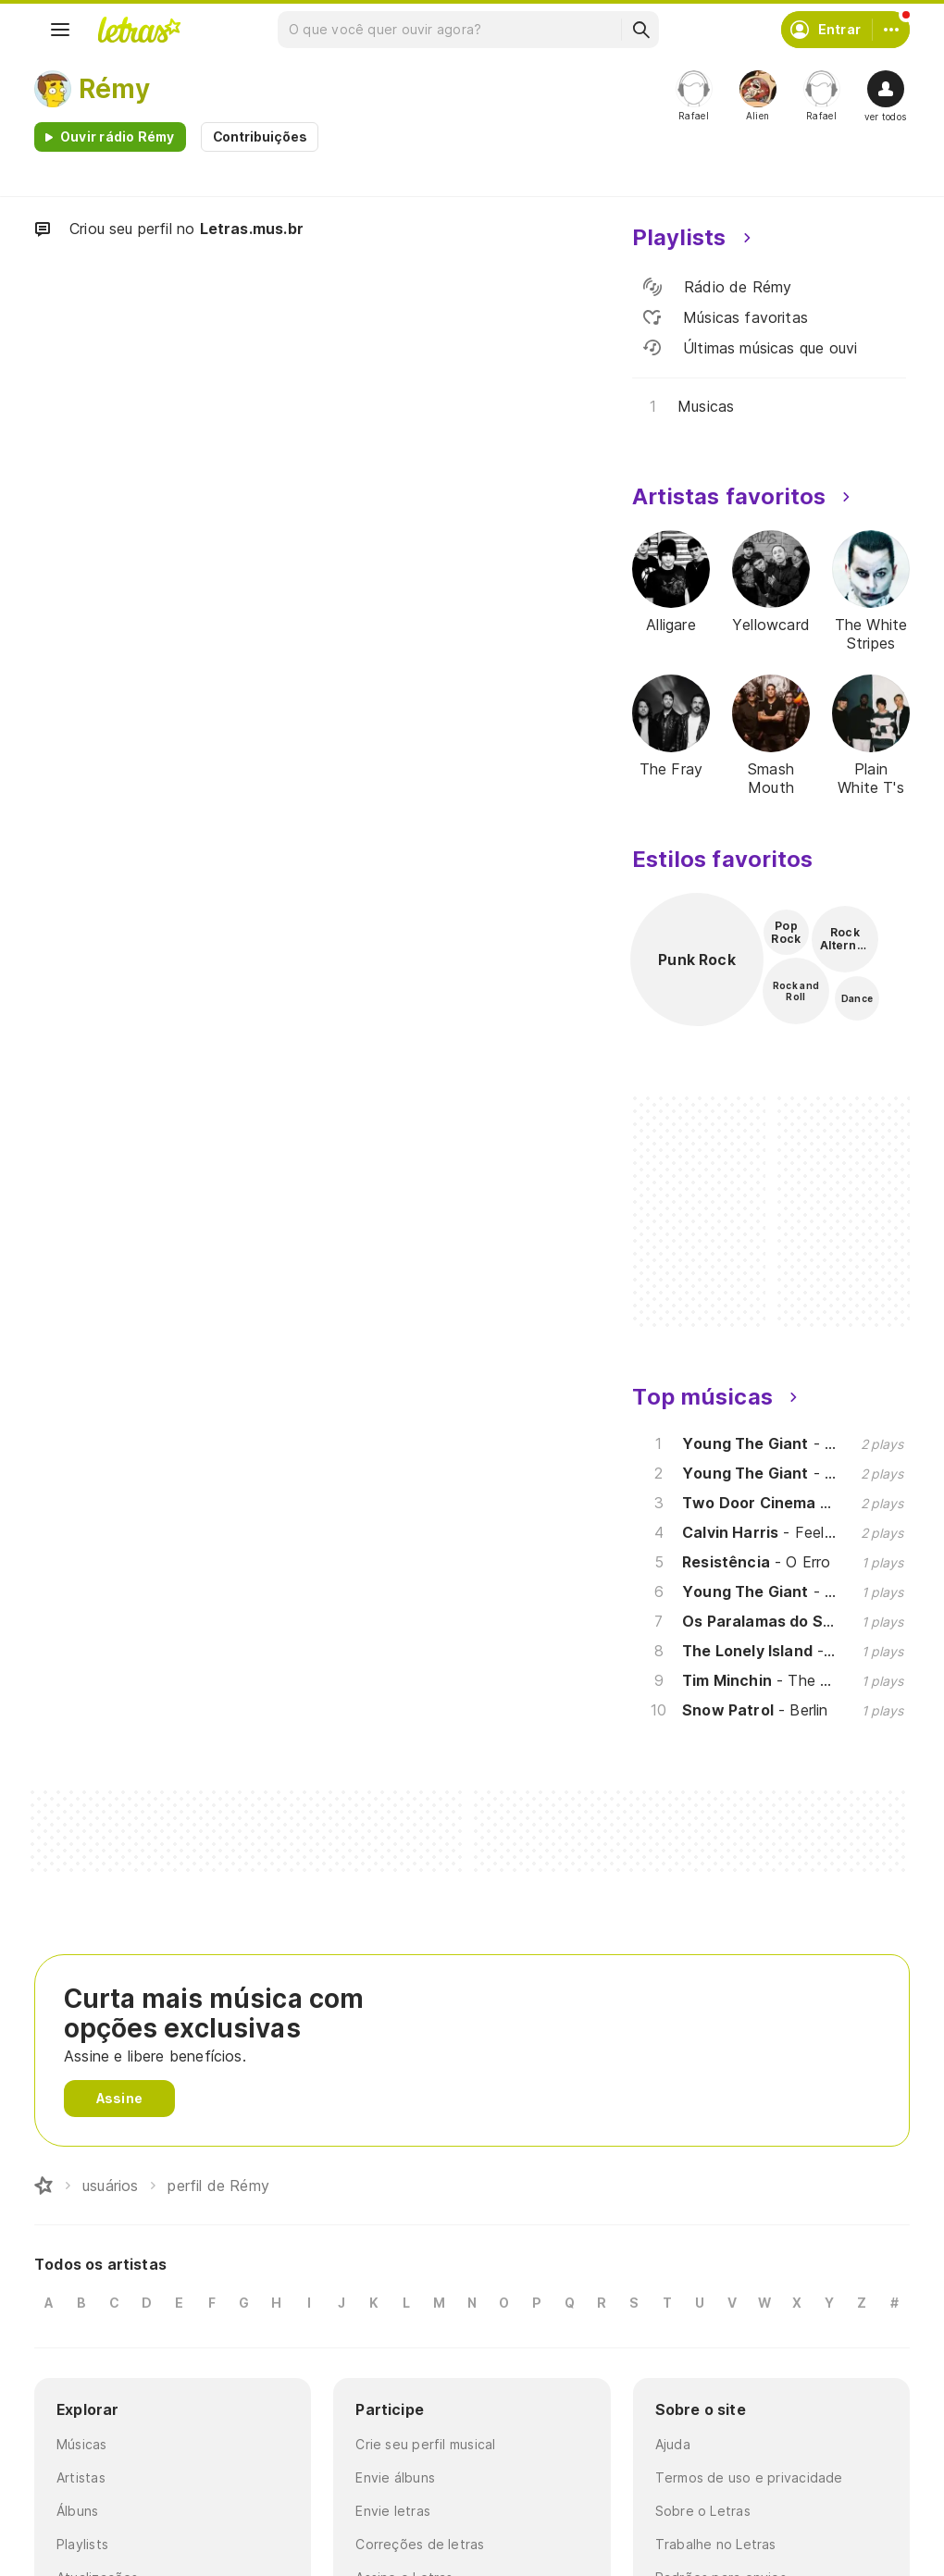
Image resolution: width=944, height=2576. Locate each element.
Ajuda (672, 2444)
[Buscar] (640, 29)
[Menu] (60, 29)
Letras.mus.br (252, 228)
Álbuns (77, 2511)
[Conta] (891, 29)
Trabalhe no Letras (715, 2544)
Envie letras (392, 2511)
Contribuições (260, 136)
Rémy (114, 89)
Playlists (82, 2544)
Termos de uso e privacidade (749, 2477)
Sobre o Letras (703, 2511)
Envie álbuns (395, 2477)
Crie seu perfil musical (425, 2444)
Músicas (81, 2444)
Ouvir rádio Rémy (117, 136)
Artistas (81, 2477)
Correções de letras (419, 2544)
